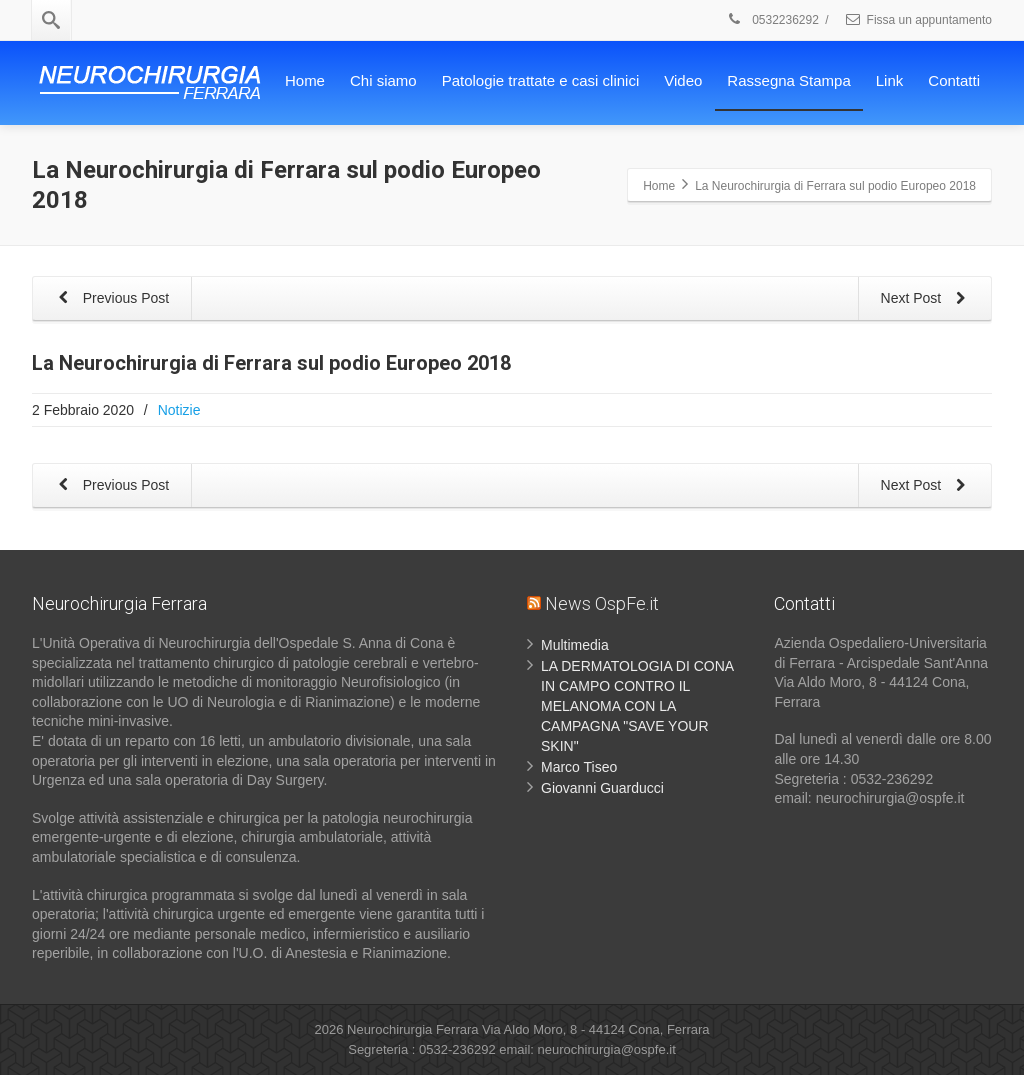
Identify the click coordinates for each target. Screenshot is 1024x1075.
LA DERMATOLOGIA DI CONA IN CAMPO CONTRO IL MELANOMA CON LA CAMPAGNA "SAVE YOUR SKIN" (637, 706)
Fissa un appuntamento (918, 20)
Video (683, 80)
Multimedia (575, 645)
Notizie (179, 410)
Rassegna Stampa (788, 80)
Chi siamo (383, 80)
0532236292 (772, 20)
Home (305, 80)
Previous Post (110, 299)
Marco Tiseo (579, 767)
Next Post (926, 299)
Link (890, 80)
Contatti (954, 80)
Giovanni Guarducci (602, 788)
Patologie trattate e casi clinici (541, 80)
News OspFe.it (602, 603)
